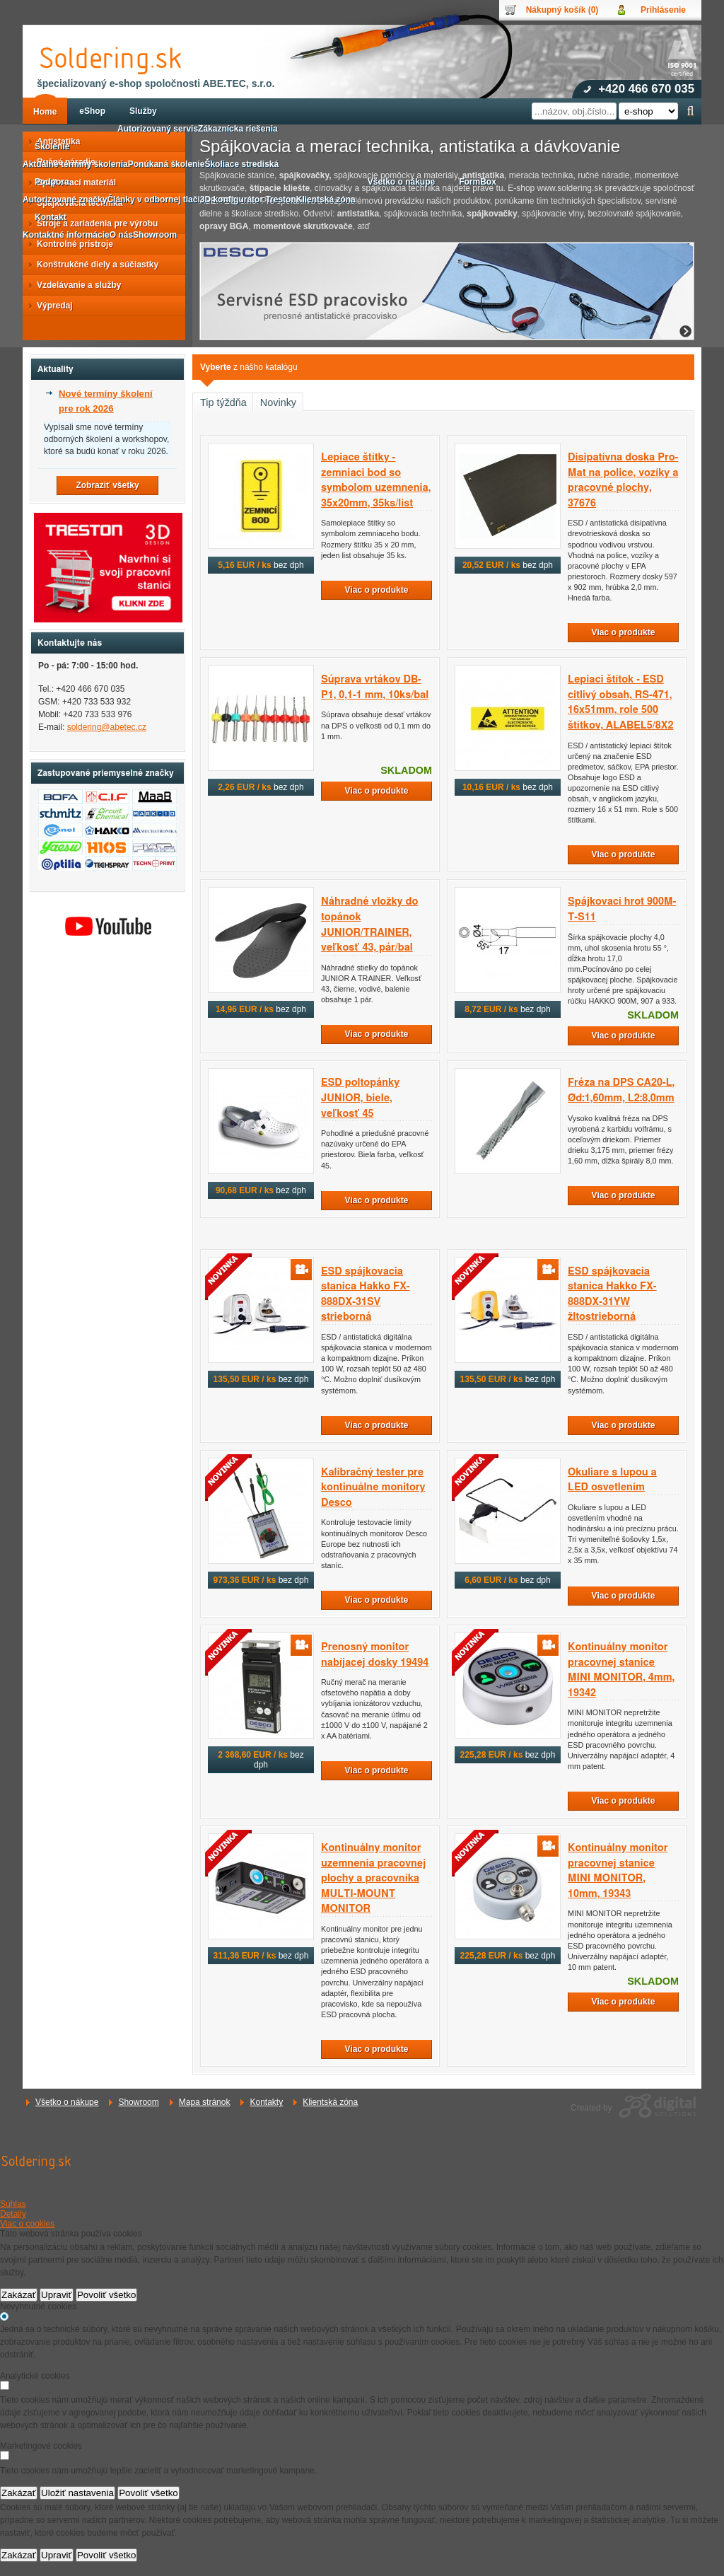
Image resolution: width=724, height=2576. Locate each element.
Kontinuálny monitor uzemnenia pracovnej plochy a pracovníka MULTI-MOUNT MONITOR (373, 1878)
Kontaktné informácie (66, 235)
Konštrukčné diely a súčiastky (93, 264)
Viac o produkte (377, 590)
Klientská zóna (330, 2102)
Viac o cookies (27, 2224)
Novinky (278, 402)
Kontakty (266, 2102)
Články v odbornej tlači (153, 199)
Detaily (13, 2214)
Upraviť (56, 2295)
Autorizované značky (65, 199)
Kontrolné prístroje (70, 244)
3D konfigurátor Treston (248, 199)
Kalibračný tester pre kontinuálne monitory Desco (373, 1487)
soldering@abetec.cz (106, 727)
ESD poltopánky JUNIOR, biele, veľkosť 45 (360, 1097)
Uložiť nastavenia (77, 2493)
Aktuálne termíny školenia (75, 164)
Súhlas (13, 2204)
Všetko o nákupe (66, 2102)
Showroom (138, 2102)
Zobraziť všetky (107, 485)
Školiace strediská (241, 164)
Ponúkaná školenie (166, 164)
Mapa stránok (204, 2102)
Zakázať (18, 2295)
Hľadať (690, 111)
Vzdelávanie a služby (74, 285)
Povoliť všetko (106, 2295)
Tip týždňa (223, 402)
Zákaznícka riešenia (238, 129)
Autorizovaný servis (157, 129)
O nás (121, 235)
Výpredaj (50, 306)
